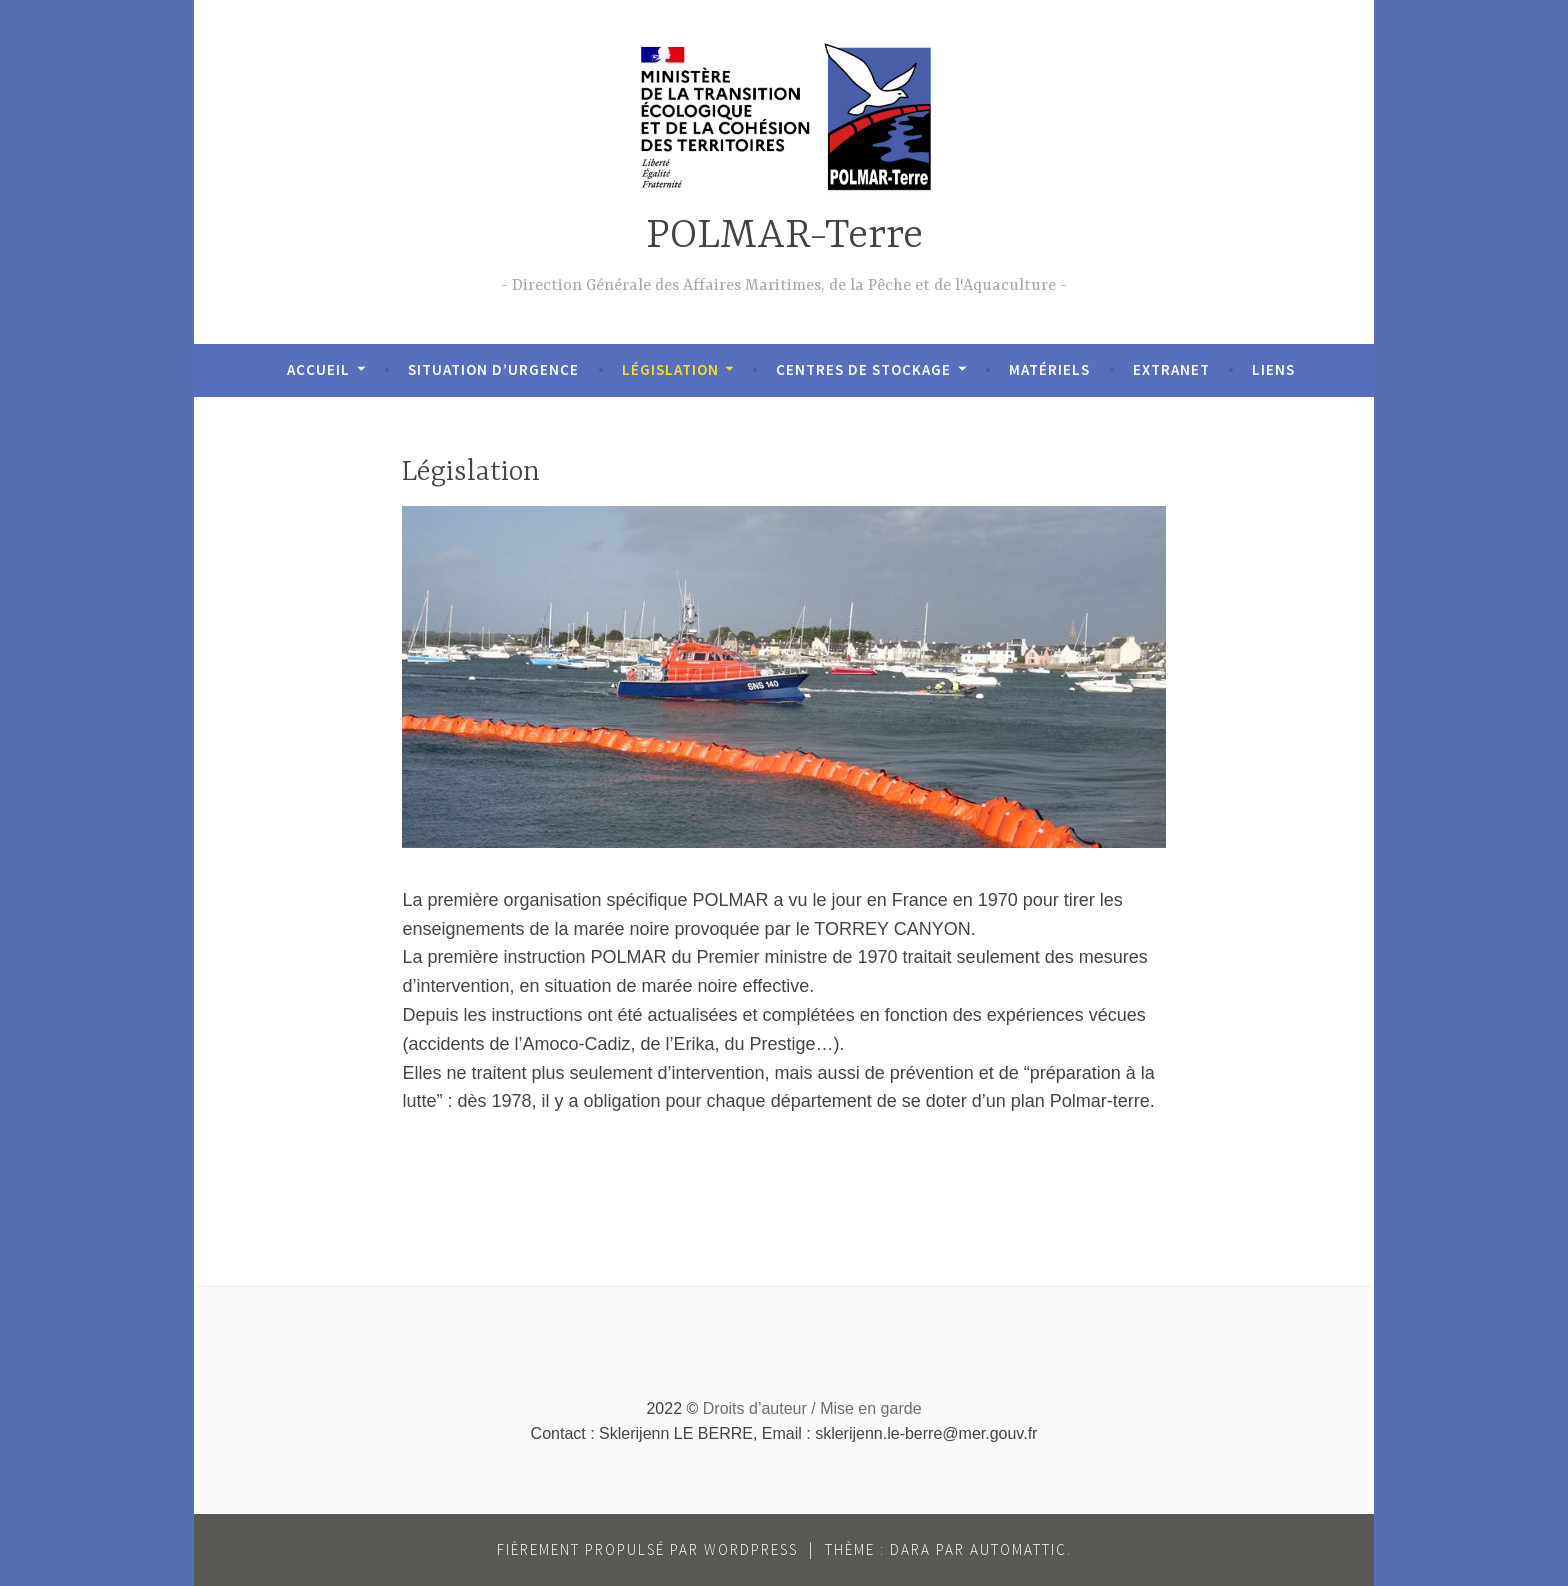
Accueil (318, 369)
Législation (670, 369)
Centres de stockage (863, 369)
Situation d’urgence (493, 369)
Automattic (1018, 1549)
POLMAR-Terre (784, 236)
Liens (1273, 369)
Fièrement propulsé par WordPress (647, 1549)
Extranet (1171, 369)
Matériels (1049, 369)
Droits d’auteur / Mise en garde (812, 1408)
